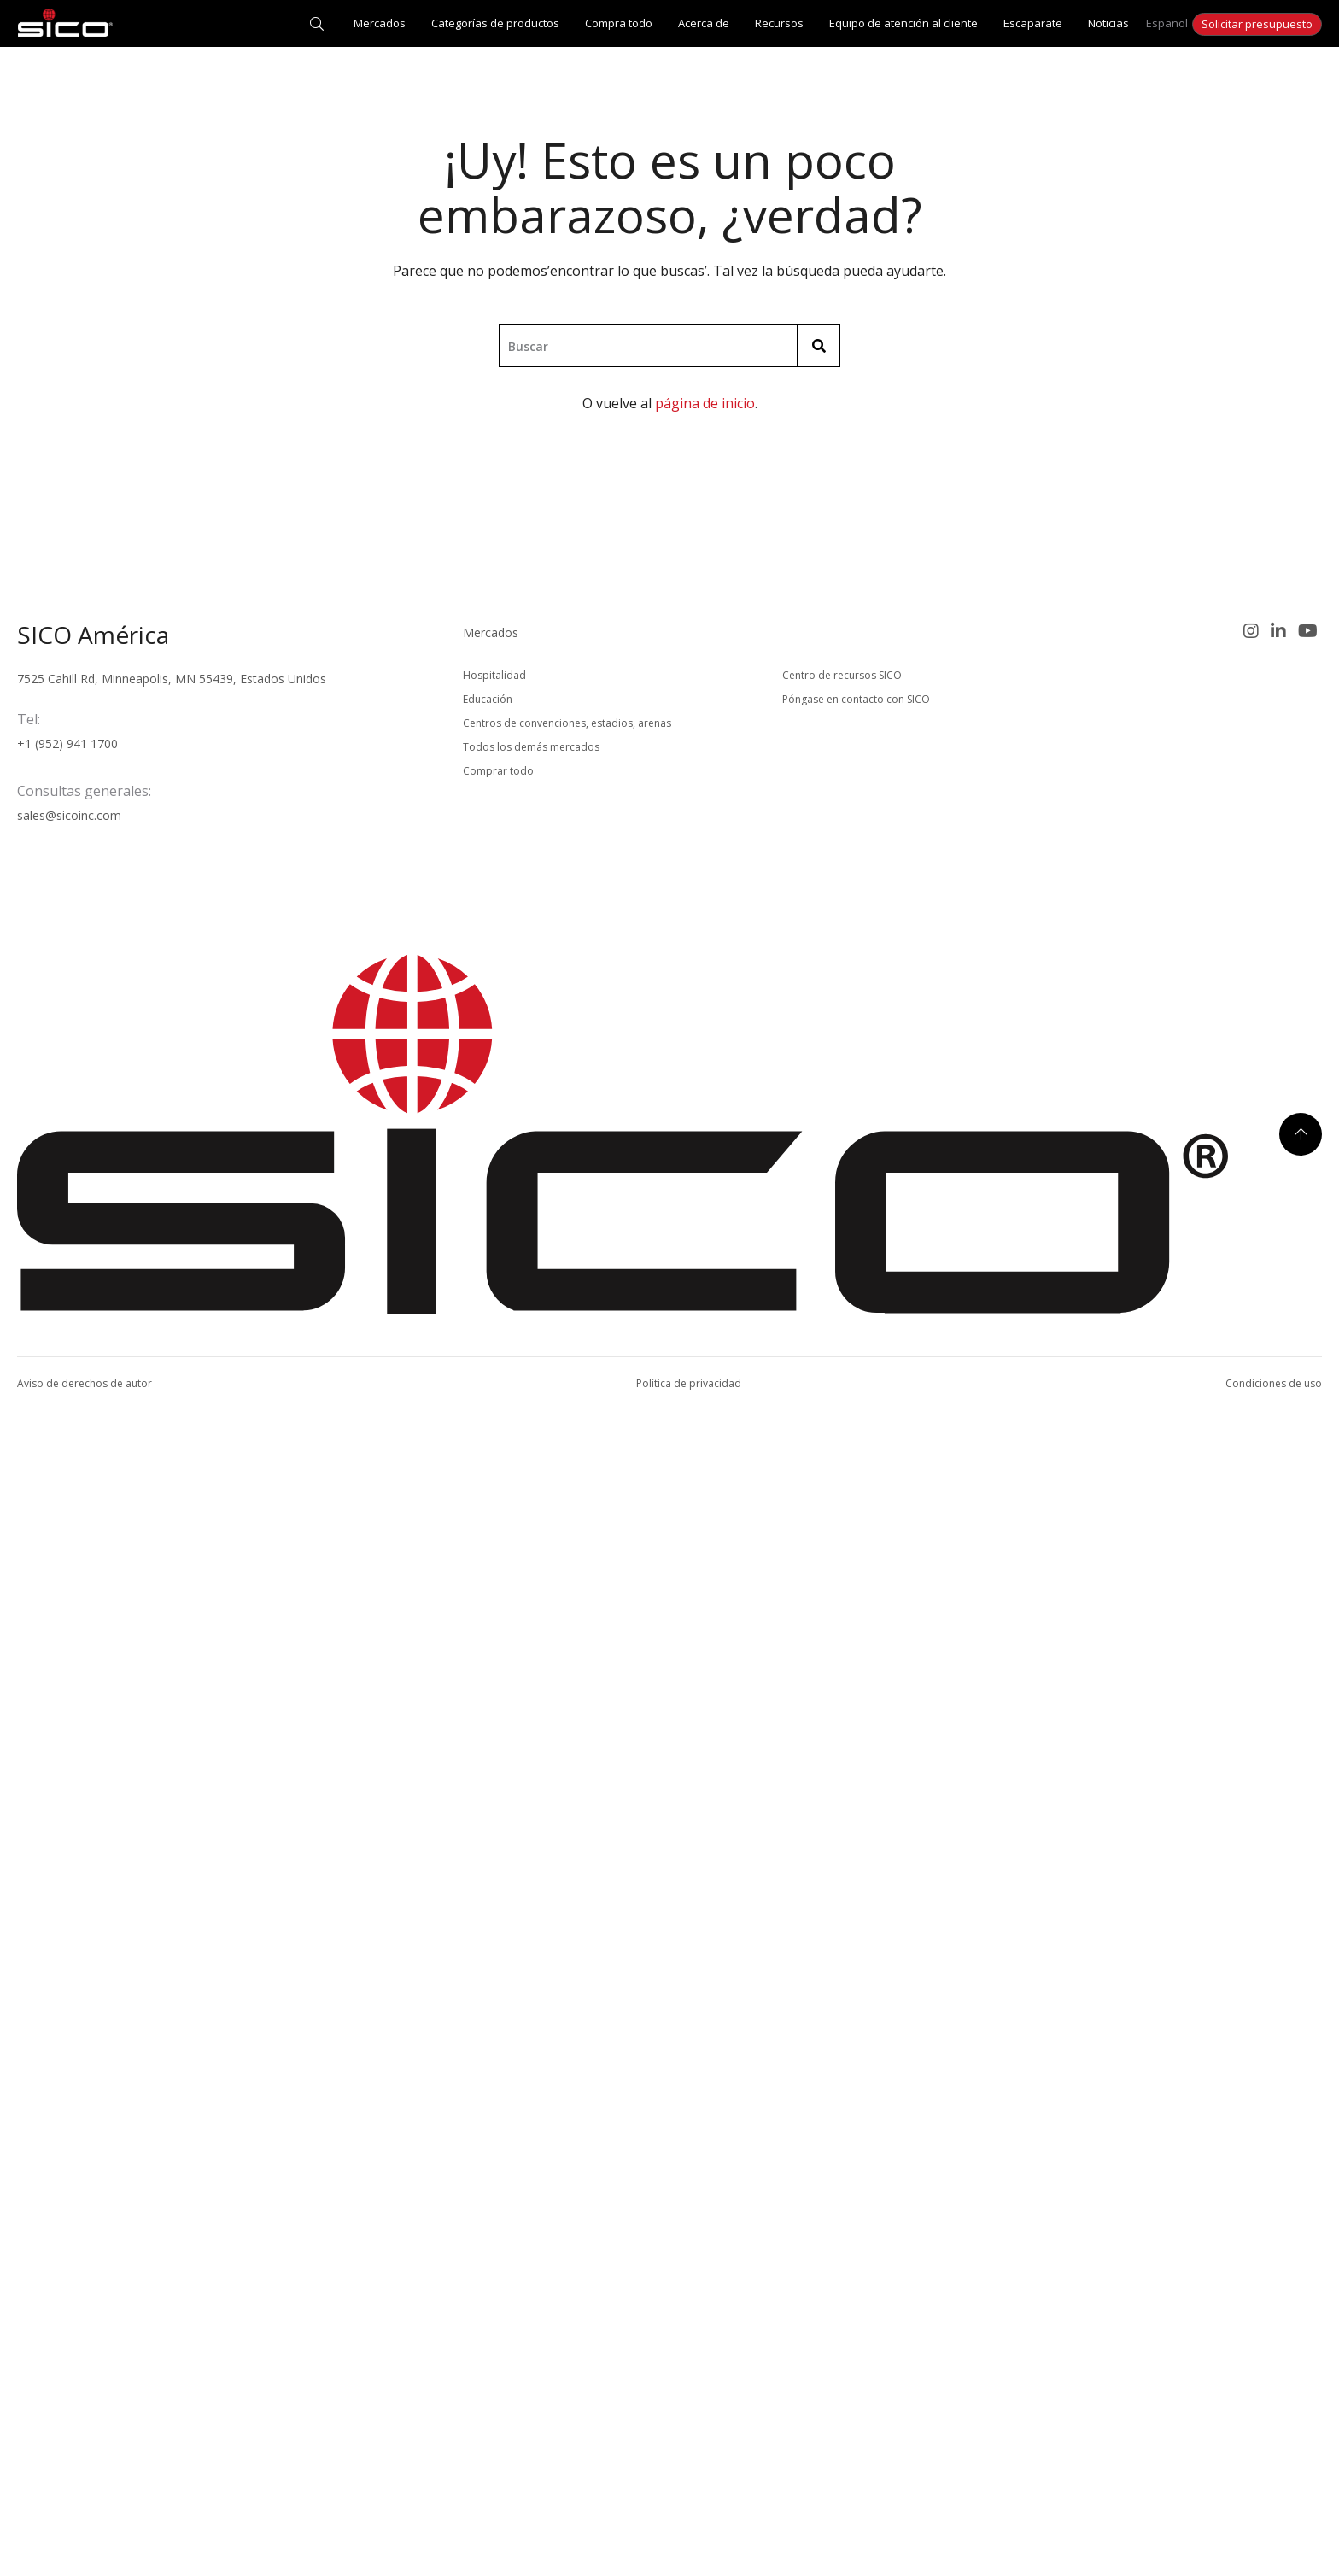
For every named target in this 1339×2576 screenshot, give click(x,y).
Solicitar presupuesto (1257, 24)
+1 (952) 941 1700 (67, 1876)
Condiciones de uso (1273, 2516)
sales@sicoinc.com (69, 1948)
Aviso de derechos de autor (84, 2516)
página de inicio (705, 403)
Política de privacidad (688, 2516)
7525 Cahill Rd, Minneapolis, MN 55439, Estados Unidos (171, 1811)
